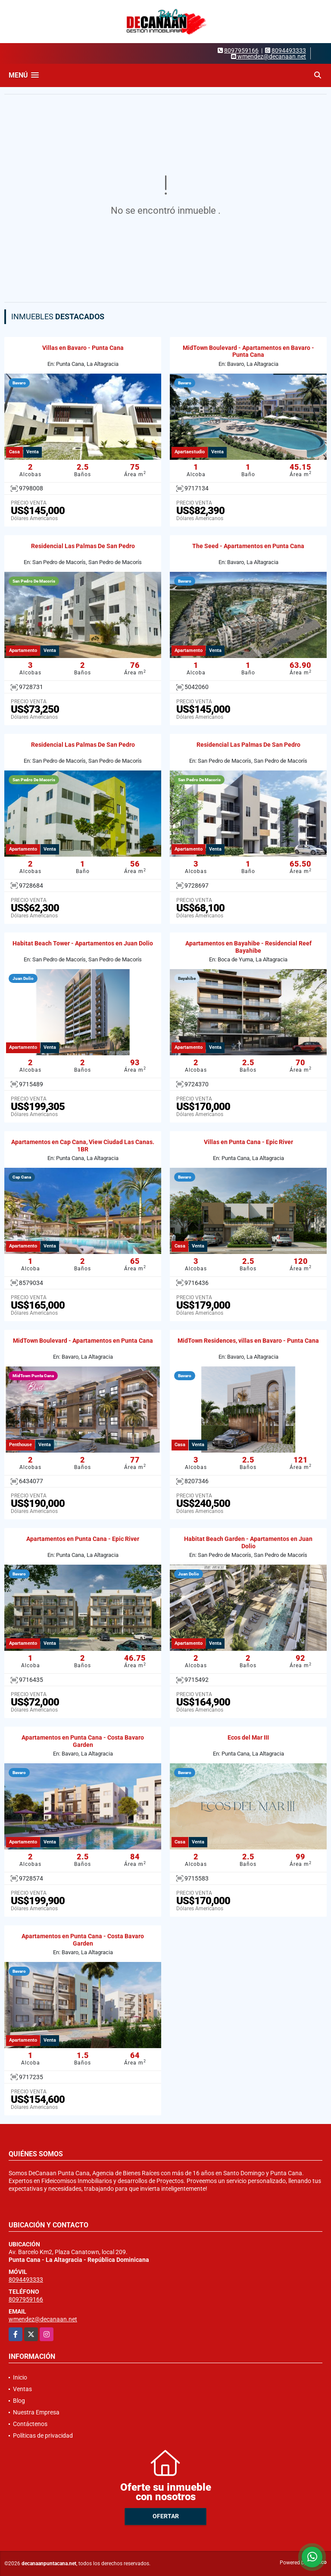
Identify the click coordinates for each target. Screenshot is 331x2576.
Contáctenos (30, 2423)
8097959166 (241, 50)
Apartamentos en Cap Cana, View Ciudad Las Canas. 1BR (82, 1145)
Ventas (22, 2389)
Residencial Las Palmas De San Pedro (83, 546)
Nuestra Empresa (36, 2412)
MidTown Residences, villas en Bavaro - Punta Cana (248, 1340)
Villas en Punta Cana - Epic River (248, 1141)
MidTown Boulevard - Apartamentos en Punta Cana (83, 1340)
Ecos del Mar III (248, 1737)
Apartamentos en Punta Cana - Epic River (82, 1538)
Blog (19, 2400)
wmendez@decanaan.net (43, 2319)
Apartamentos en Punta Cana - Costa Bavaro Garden (83, 1741)
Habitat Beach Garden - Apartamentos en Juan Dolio (248, 1542)
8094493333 (289, 50)
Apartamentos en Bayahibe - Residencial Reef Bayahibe (248, 947)
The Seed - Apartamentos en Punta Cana (248, 546)
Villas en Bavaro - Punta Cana (83, 347)
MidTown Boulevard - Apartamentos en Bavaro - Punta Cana (248, 351)
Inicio (20, 2377)
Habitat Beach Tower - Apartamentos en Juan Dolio (82, 943)
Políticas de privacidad (43, 2435)
